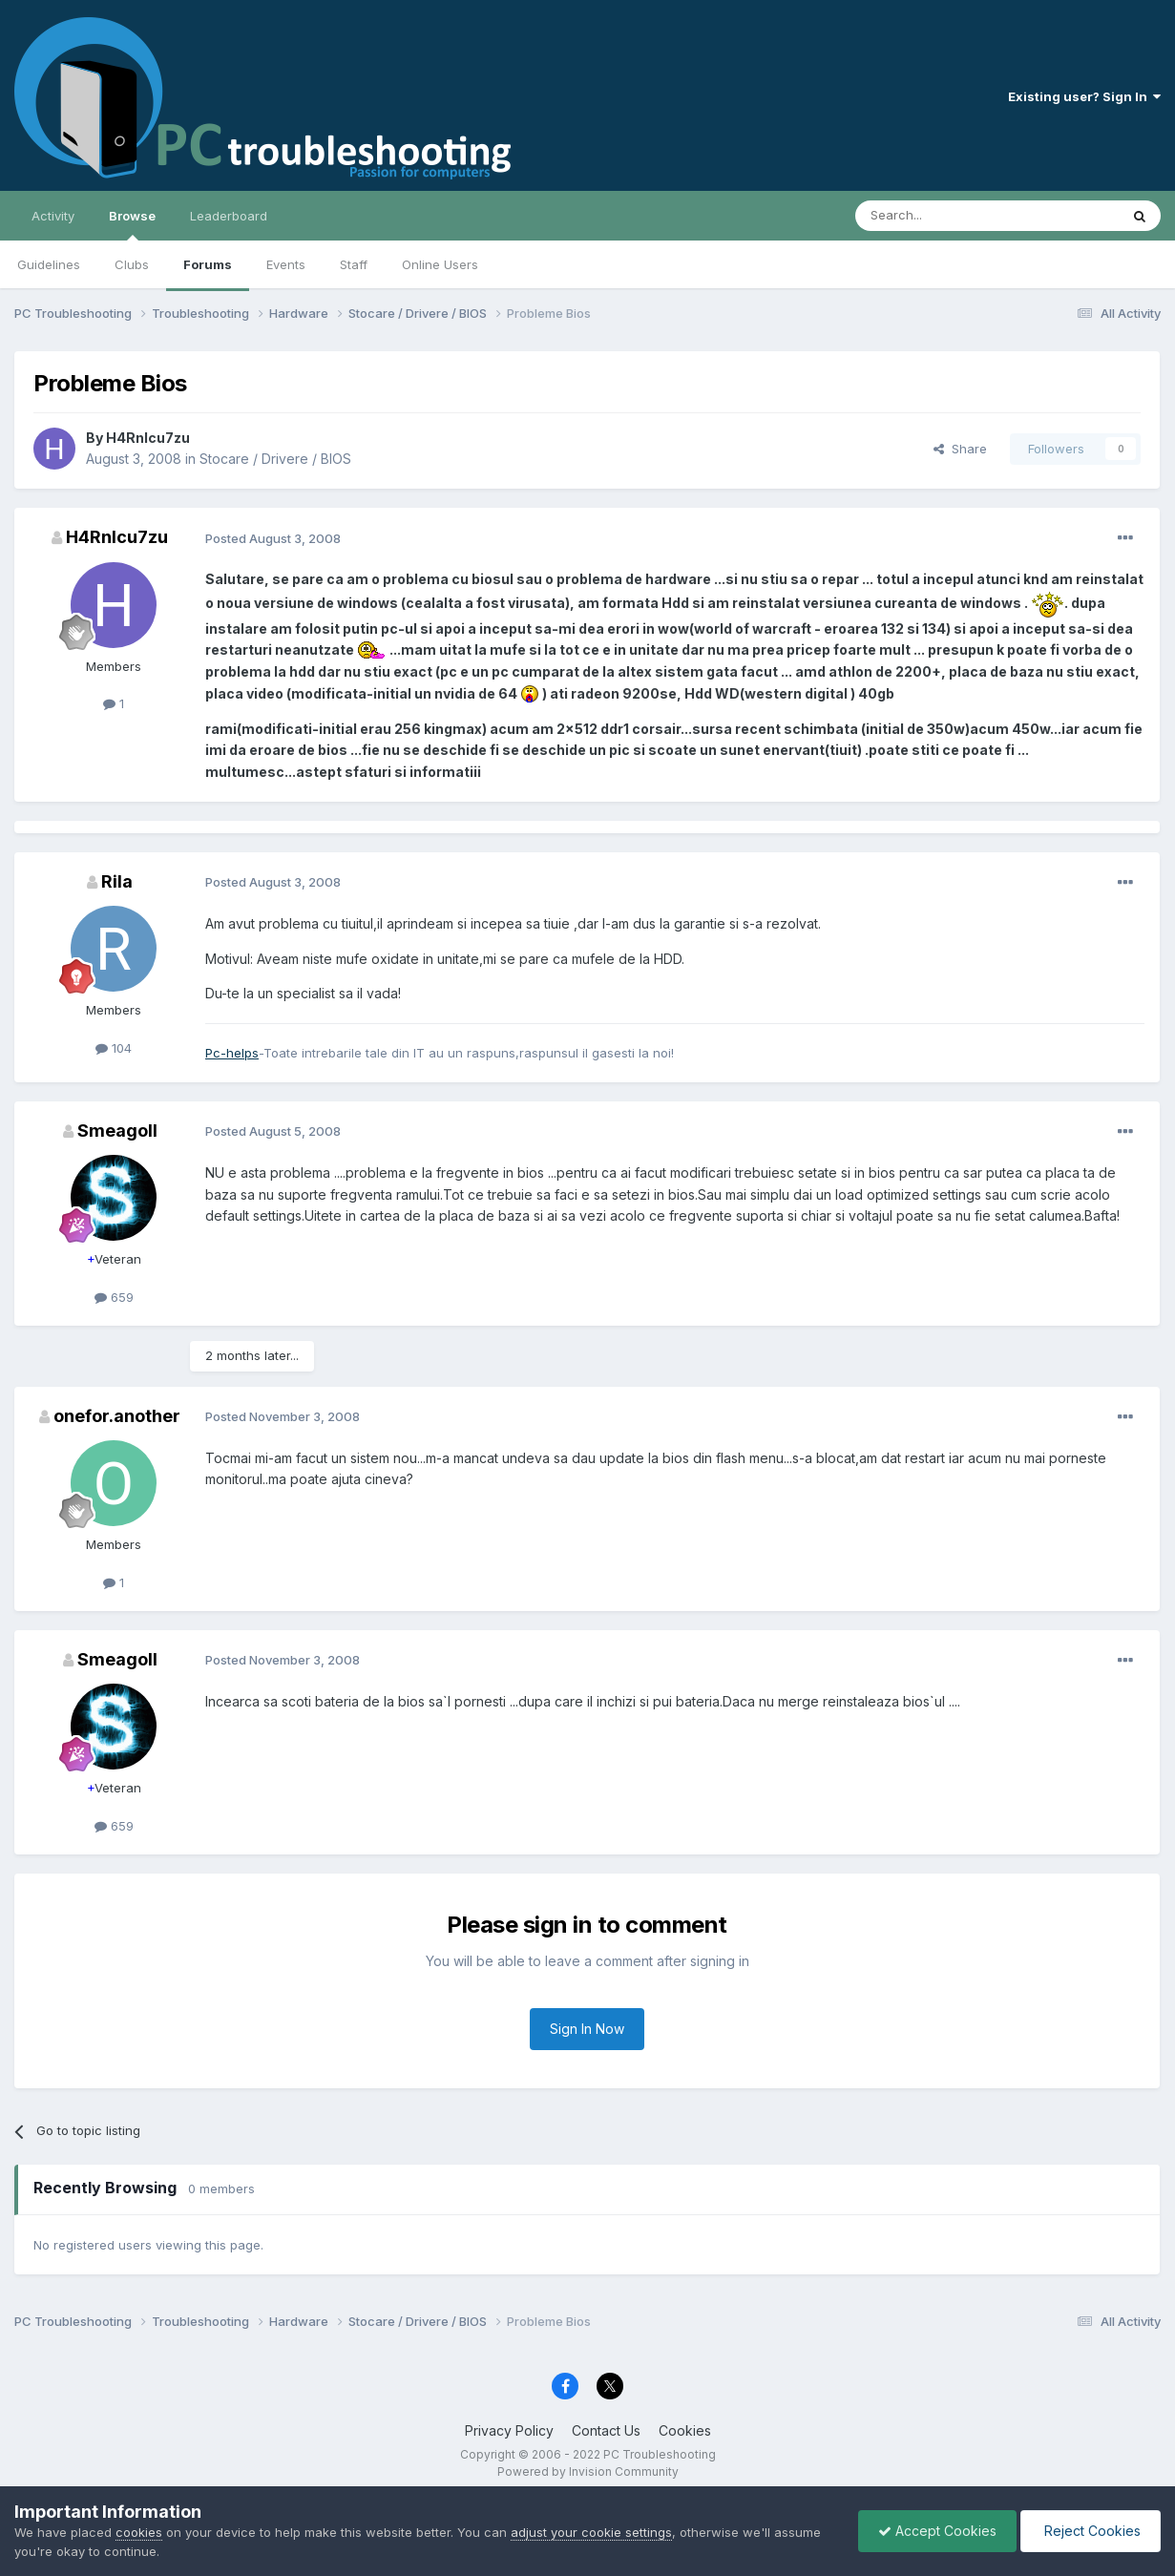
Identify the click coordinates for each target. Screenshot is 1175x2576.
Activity (52, 215)
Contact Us (606, 2430)
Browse (132, 224)
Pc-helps (232, 1052)
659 (114, 1297)
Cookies (685, 2430)
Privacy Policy (509, 2430)
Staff (353, 264)
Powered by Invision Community (588, 2471)
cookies (138, 2532)
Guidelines (48, 264)
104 (113, 1048)
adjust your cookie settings (591, 2532)
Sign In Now (587, 2029)
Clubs (132, 264)
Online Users (440, 264)
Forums (207, 264)
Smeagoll (117, 1130)
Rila (117, 881)
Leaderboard (228, 215)
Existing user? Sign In (1084, 96)
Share (960, 448)
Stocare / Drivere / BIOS (275, 458)
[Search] (938, 215)
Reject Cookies (1090, 2531)
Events (285, 264)
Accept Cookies (937, 2531)
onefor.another (116, 1416)
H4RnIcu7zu (148, 437)
